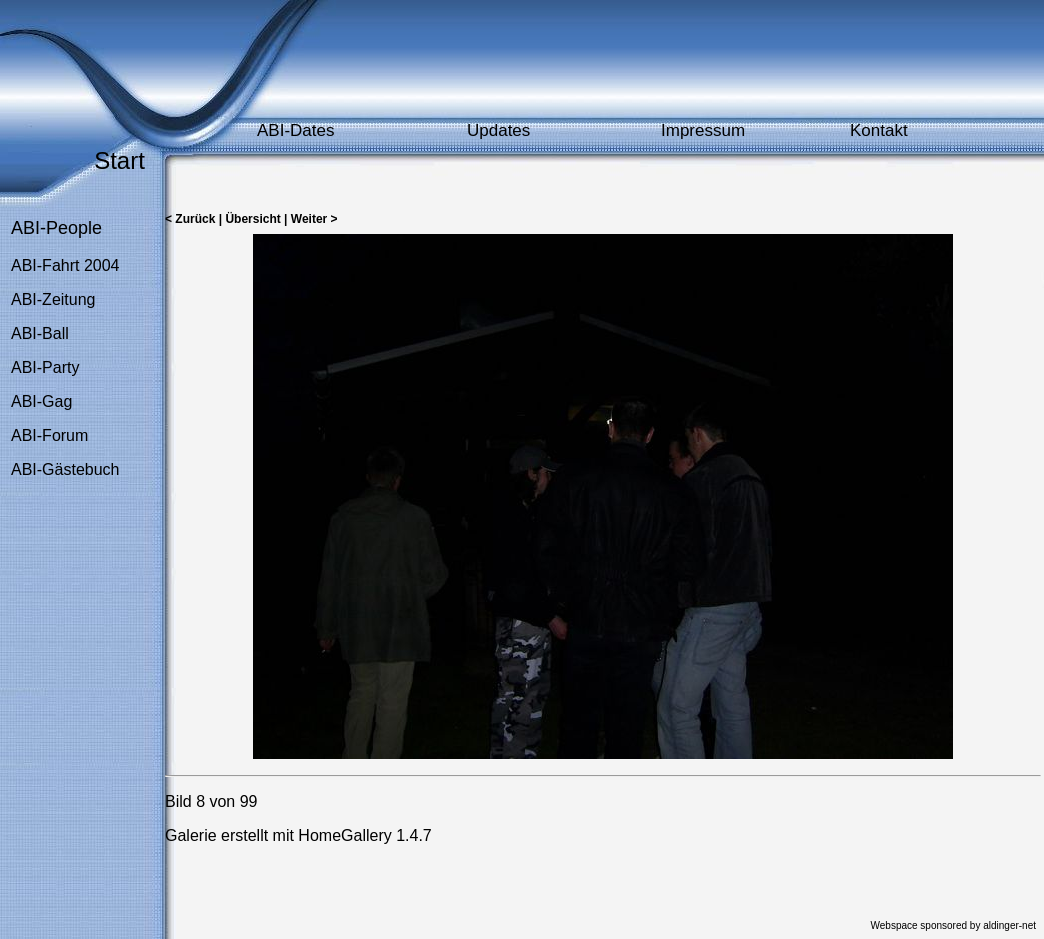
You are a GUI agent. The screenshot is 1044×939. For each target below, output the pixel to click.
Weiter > (314, 219)
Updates (498, 130)
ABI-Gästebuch (65, 469)
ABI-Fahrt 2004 (65, 265)
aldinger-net (1009, 925)
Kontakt (879, 130)
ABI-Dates (295, 130)
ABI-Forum (49, 435)
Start (119, 160)
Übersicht (252, 219)
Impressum (703, 130)
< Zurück (190, 219)
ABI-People (56, 228)
